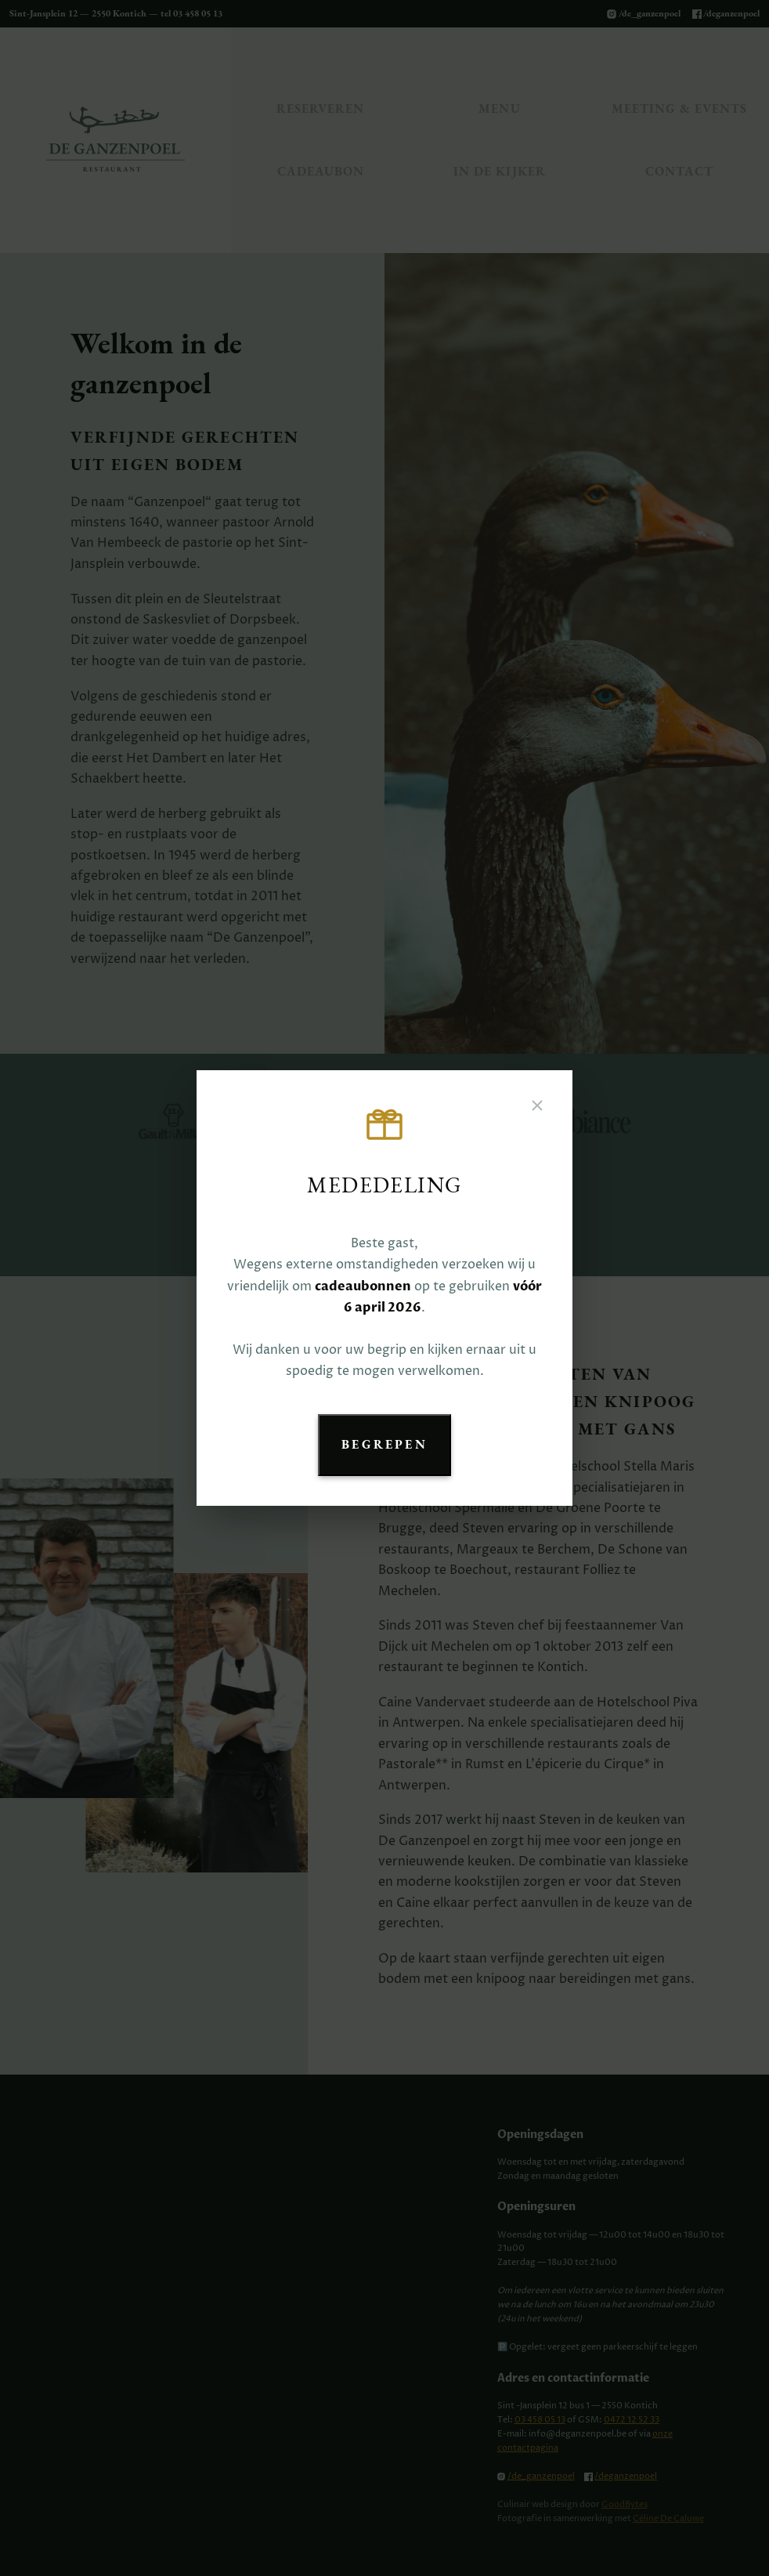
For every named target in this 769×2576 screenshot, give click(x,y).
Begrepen (384, 1444)
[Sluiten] (537, 1107)
